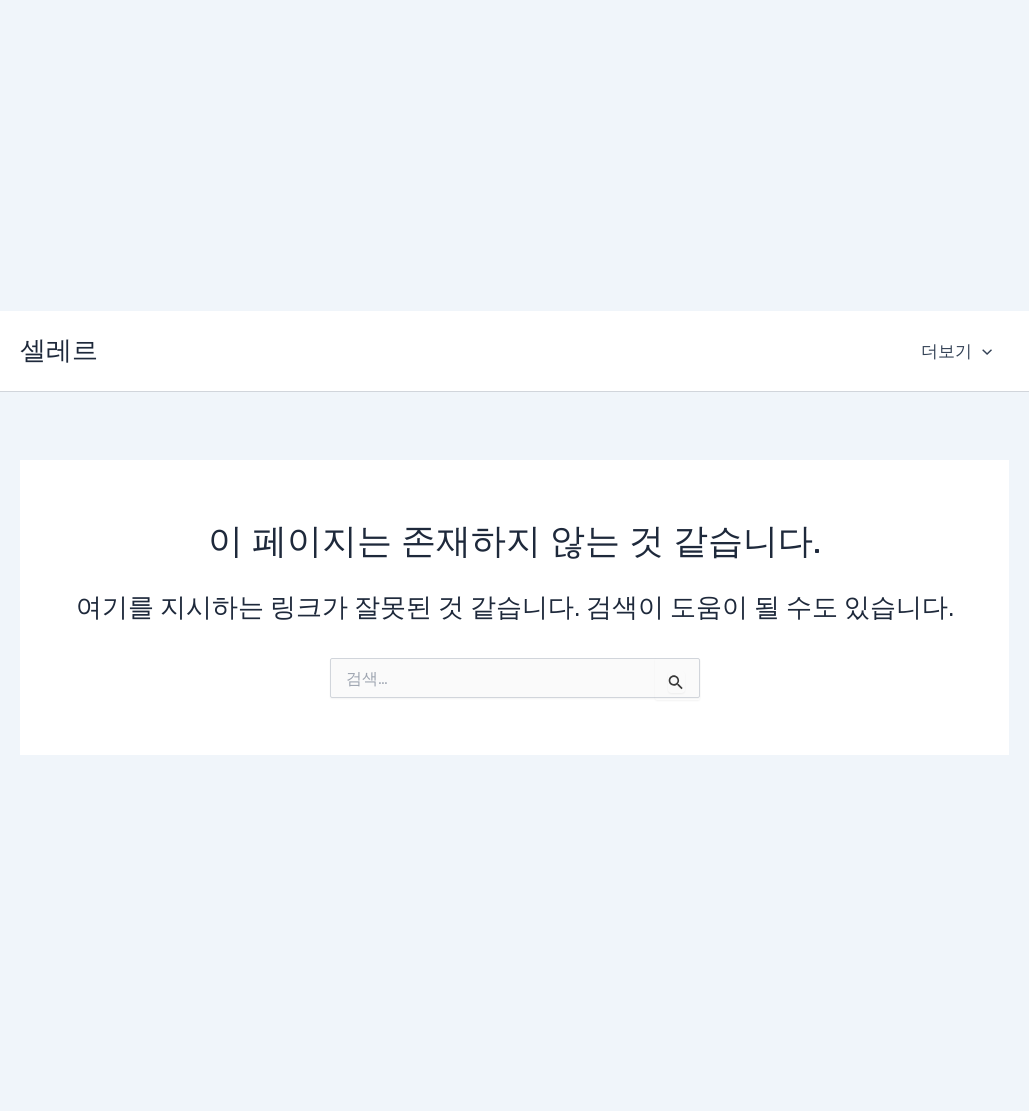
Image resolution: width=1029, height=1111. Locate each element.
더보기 (956, 351)
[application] (982, 351)
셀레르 (59, 350)
